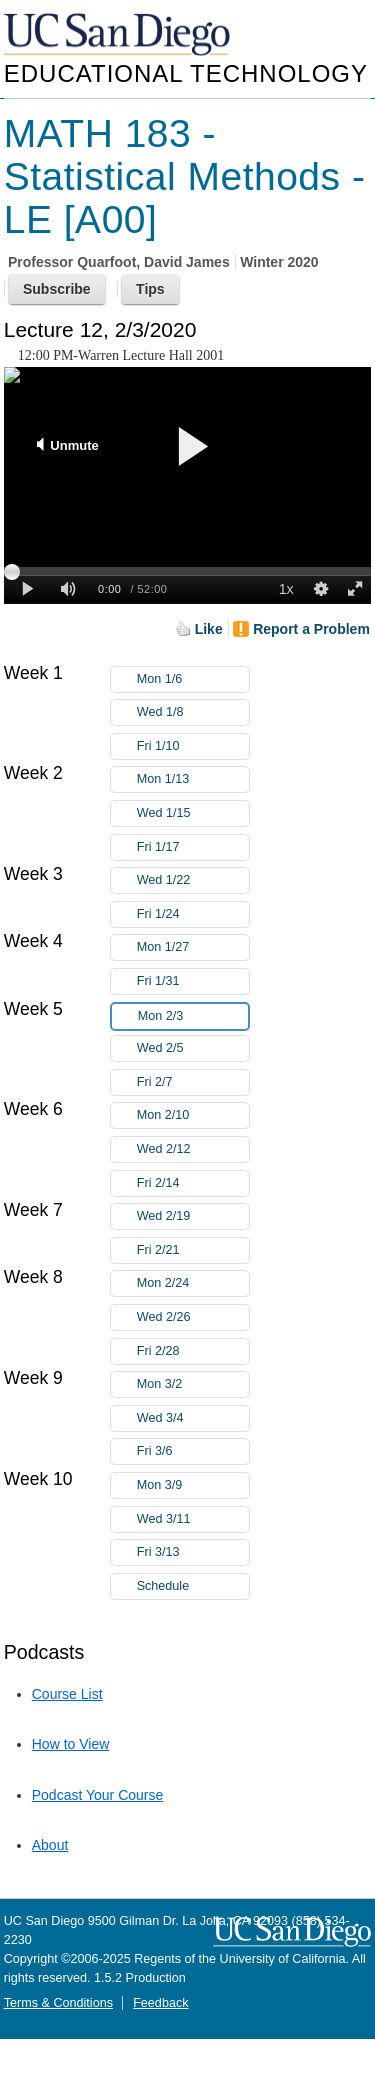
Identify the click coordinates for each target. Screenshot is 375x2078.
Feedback (160, 2003)
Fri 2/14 (193, 1183)
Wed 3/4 (193, 1418)
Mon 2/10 (193, 1115)
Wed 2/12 (193, 1149)
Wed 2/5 (193, 1048)
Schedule (163, 1586)
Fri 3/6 (193, 1451)
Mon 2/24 (193, 1283)
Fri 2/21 (193, 1250)
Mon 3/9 (193, 1485)
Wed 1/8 (193, 712)
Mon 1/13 (193, 779)
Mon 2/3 (193, 1016)
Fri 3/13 (193, 1552)
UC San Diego (119, 35)
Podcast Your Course (98, 1795)
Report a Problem (311, 629)
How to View (71, 1744)
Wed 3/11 (193, 1519)
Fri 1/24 (193, 914)
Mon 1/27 (193, 947)
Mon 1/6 (193, 679)
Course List (67, 1694)
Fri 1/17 (193, 847)
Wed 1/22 (193, 880)
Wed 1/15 (193, 813)
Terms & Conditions (58, 2003)
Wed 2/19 (193, 1216)
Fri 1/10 (193, 746)
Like (209, 629)
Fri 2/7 (193, 1082)
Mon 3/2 (193, 1384)
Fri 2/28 (193, 1351)
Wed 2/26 (193, 1317)
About (50, 1845)
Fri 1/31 (193, 981)
